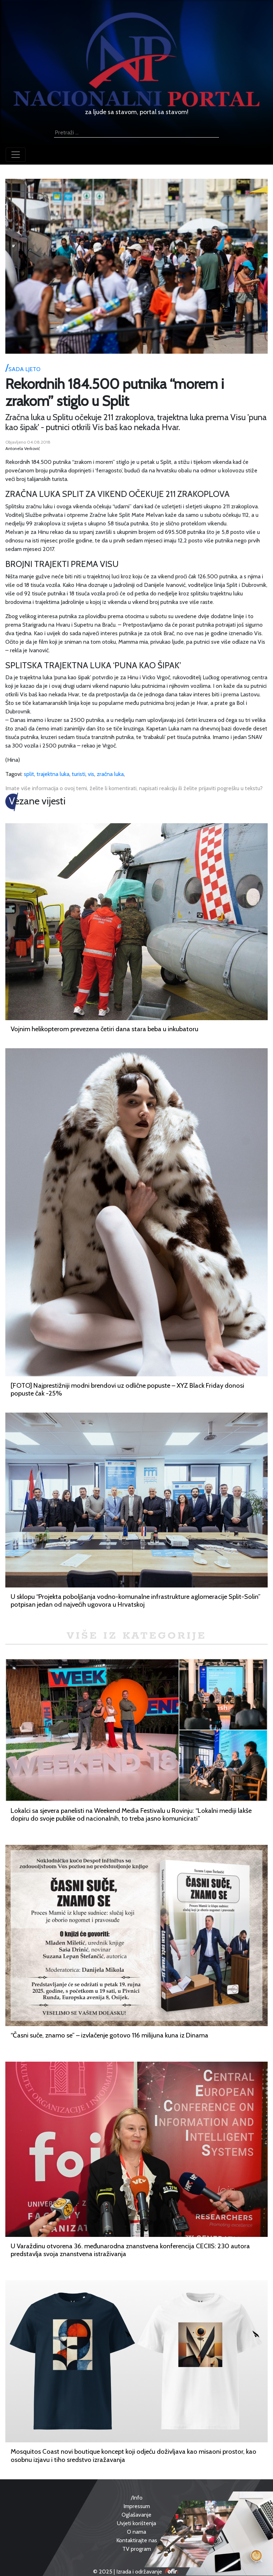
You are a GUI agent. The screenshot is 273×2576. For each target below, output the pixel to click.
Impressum (136, 2506)
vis (91, 774)
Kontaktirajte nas (136, 2540)
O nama (136, 2531)
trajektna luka (53, 774)
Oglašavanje (136, 2514)
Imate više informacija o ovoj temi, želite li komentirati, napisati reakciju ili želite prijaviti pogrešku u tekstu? (134, 788)
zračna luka (110, 774)
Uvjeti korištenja (136, 2523)
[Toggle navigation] (16, 155)
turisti (78, 774)
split (29, 774)
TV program (136, 2548)
